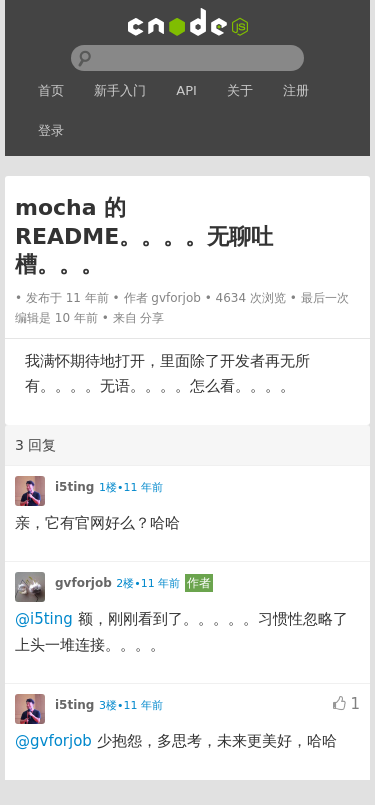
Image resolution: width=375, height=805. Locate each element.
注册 (296, 90)
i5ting (74, 487)
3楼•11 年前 (131, 705)
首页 (51, 90)
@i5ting (44, 619)
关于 (240, 90)
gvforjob (176, 298)
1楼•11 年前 (131, 487)
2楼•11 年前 (148, 583)
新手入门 (120, 90)
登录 (51, 130)
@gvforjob (53, 741)
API (186, 90)
